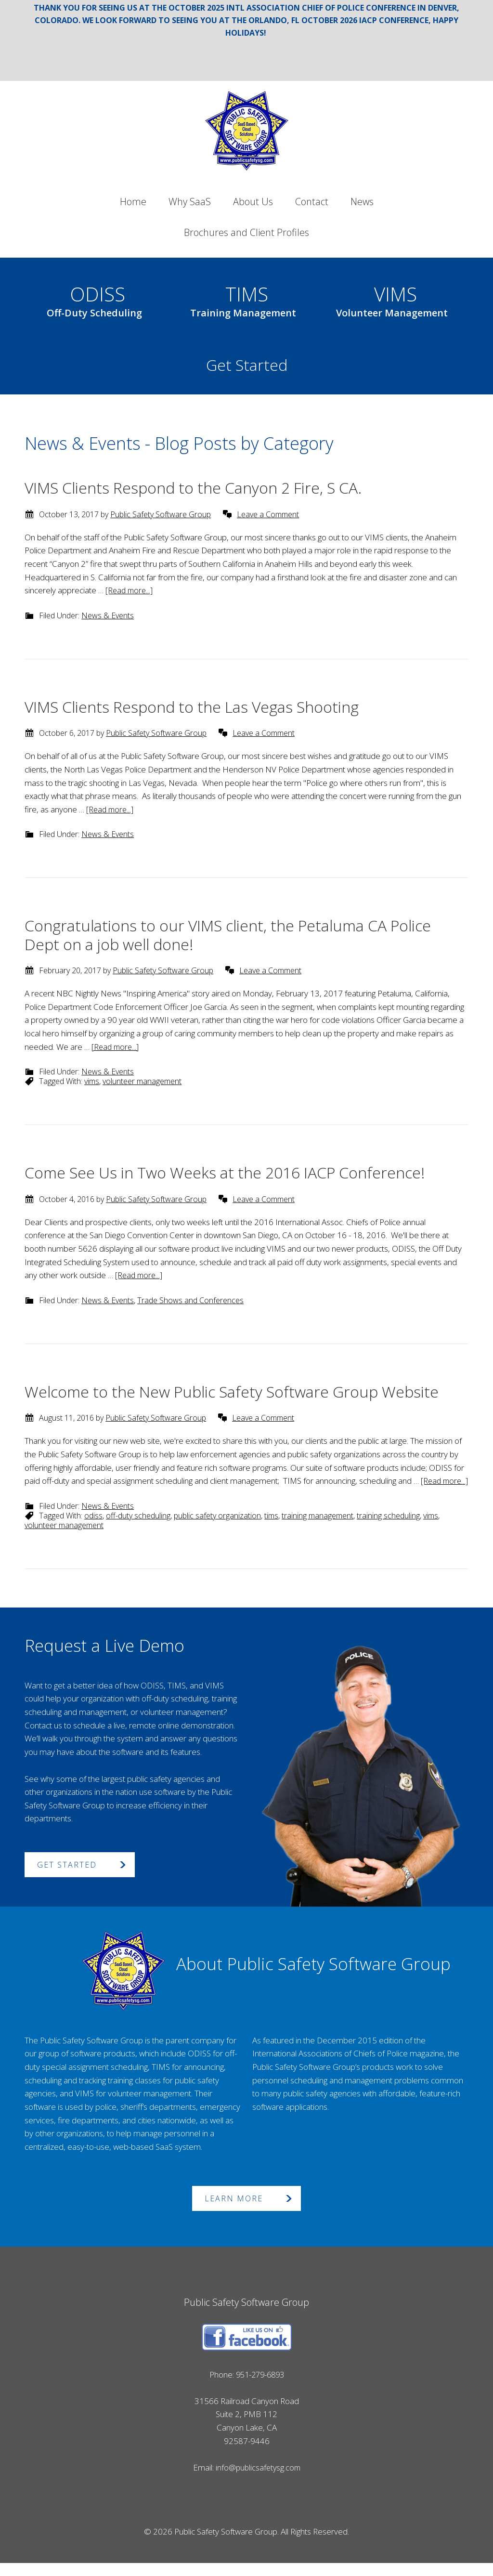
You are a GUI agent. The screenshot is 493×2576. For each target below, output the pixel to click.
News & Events (107, 615)
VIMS (392, 298)
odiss (93, 1528)
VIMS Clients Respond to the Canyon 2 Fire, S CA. (193, 487)
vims (91, 1081)
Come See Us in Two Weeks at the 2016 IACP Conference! (225, 1172)
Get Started (246, 364)
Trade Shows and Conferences (190, 1300)
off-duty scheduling (138, 1528)
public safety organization (217, 1528)
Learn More (234, 2212)
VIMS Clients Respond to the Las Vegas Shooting (192, 706)
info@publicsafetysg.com (258, 2480)
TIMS (243, 298)
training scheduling (388, 1528)
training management (317, 1528)
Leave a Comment (268, 514)
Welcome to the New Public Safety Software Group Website (232, 1391)
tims (271, 1528)
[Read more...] (130, 590)
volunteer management (142, 1081)
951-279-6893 (260, 2387)
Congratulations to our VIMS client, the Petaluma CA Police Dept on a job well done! (228, 934)
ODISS (94, 298)
